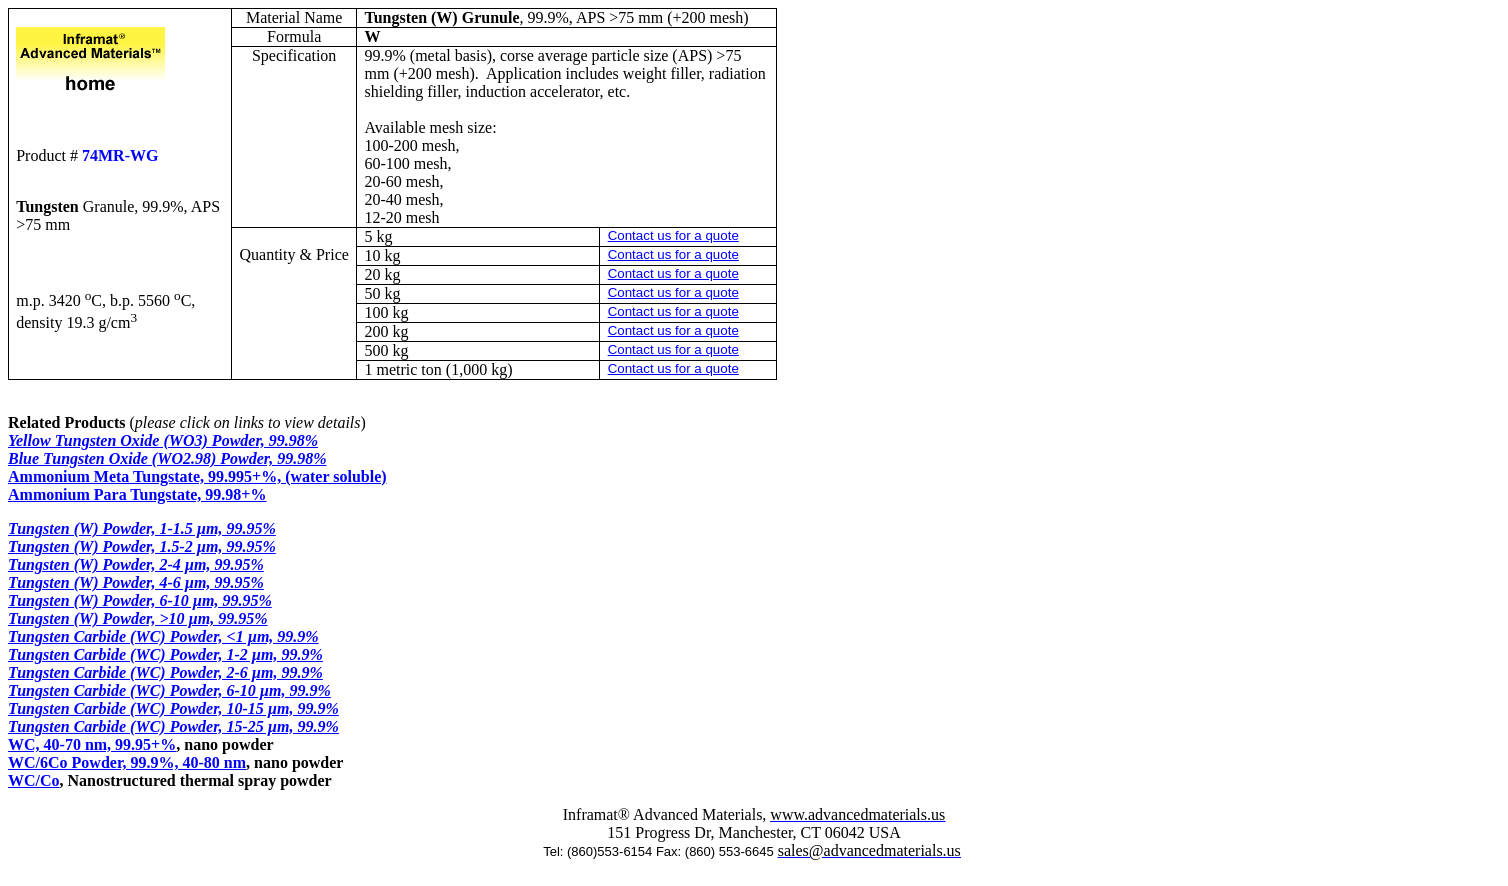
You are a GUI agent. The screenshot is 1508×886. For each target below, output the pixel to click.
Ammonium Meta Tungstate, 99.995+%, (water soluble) (197, 476)
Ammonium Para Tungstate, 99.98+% (137, 494)
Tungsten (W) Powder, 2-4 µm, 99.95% (136, 564)
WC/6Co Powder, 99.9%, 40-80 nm (127, 762)
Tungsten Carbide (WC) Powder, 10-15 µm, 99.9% (173, 708)
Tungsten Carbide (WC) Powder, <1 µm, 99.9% (163, 636)
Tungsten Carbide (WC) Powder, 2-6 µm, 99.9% (165, 672)
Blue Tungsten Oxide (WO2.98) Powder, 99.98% (167, 458)
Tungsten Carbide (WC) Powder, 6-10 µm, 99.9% (169, 690)
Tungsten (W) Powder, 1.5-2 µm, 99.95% (142, 546)
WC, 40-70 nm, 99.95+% (92, 744)
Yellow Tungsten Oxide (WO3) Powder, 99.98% (163, 440)
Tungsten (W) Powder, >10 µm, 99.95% (138, 618)
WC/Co (34, 780)
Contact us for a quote (673, 235)
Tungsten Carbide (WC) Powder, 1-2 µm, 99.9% (165, 654)
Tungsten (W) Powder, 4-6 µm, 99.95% (136, 582)
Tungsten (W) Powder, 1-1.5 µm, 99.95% (142, 528)
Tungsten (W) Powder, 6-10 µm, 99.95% (140, 600)
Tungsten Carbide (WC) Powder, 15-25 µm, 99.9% (173, 726)
